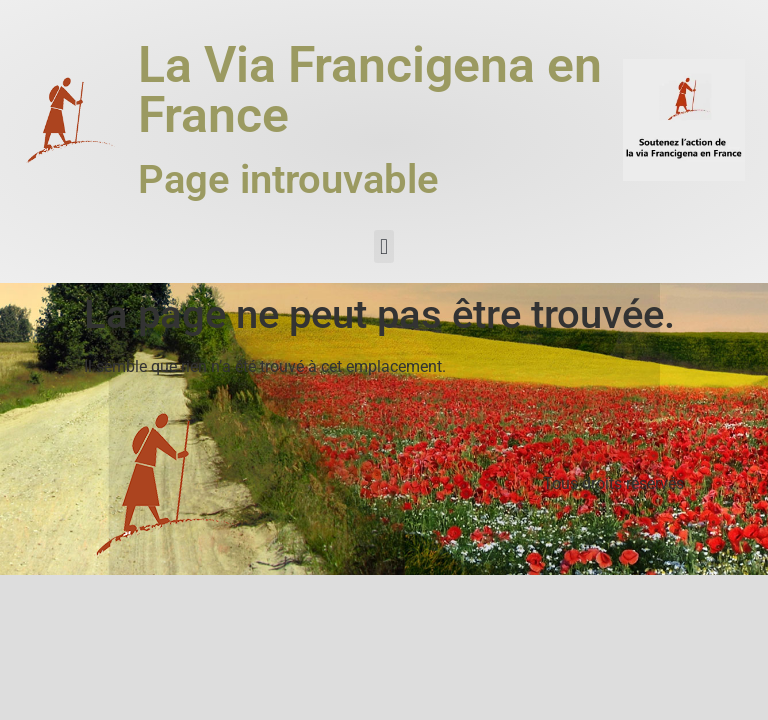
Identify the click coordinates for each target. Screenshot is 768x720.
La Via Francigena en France (370, 90)
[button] (383, 246)
